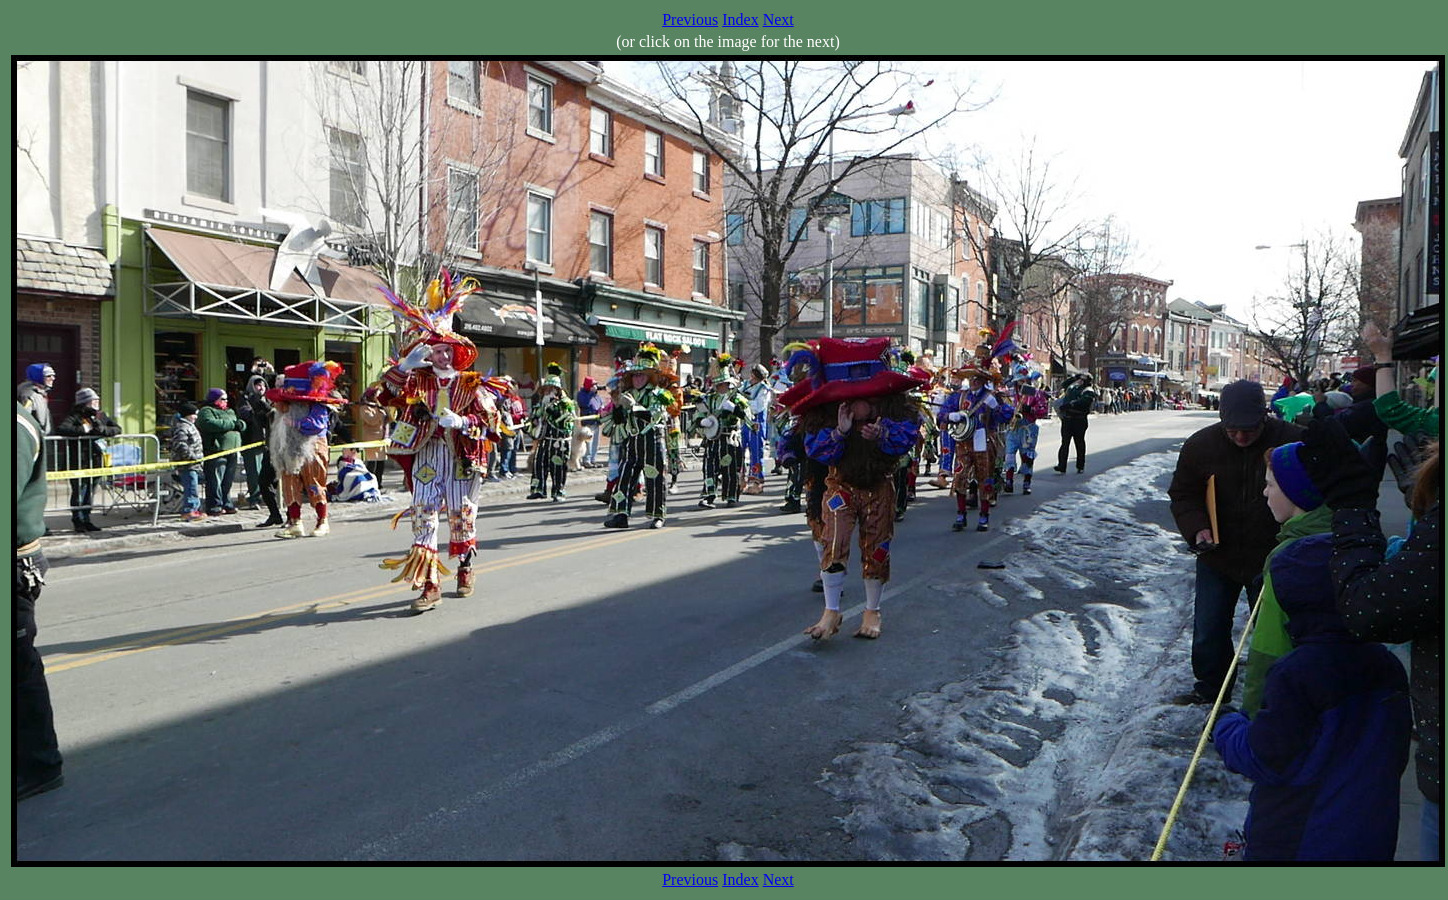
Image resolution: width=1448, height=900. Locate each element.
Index (740, 19)
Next (778, 19)
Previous (690, 19)
